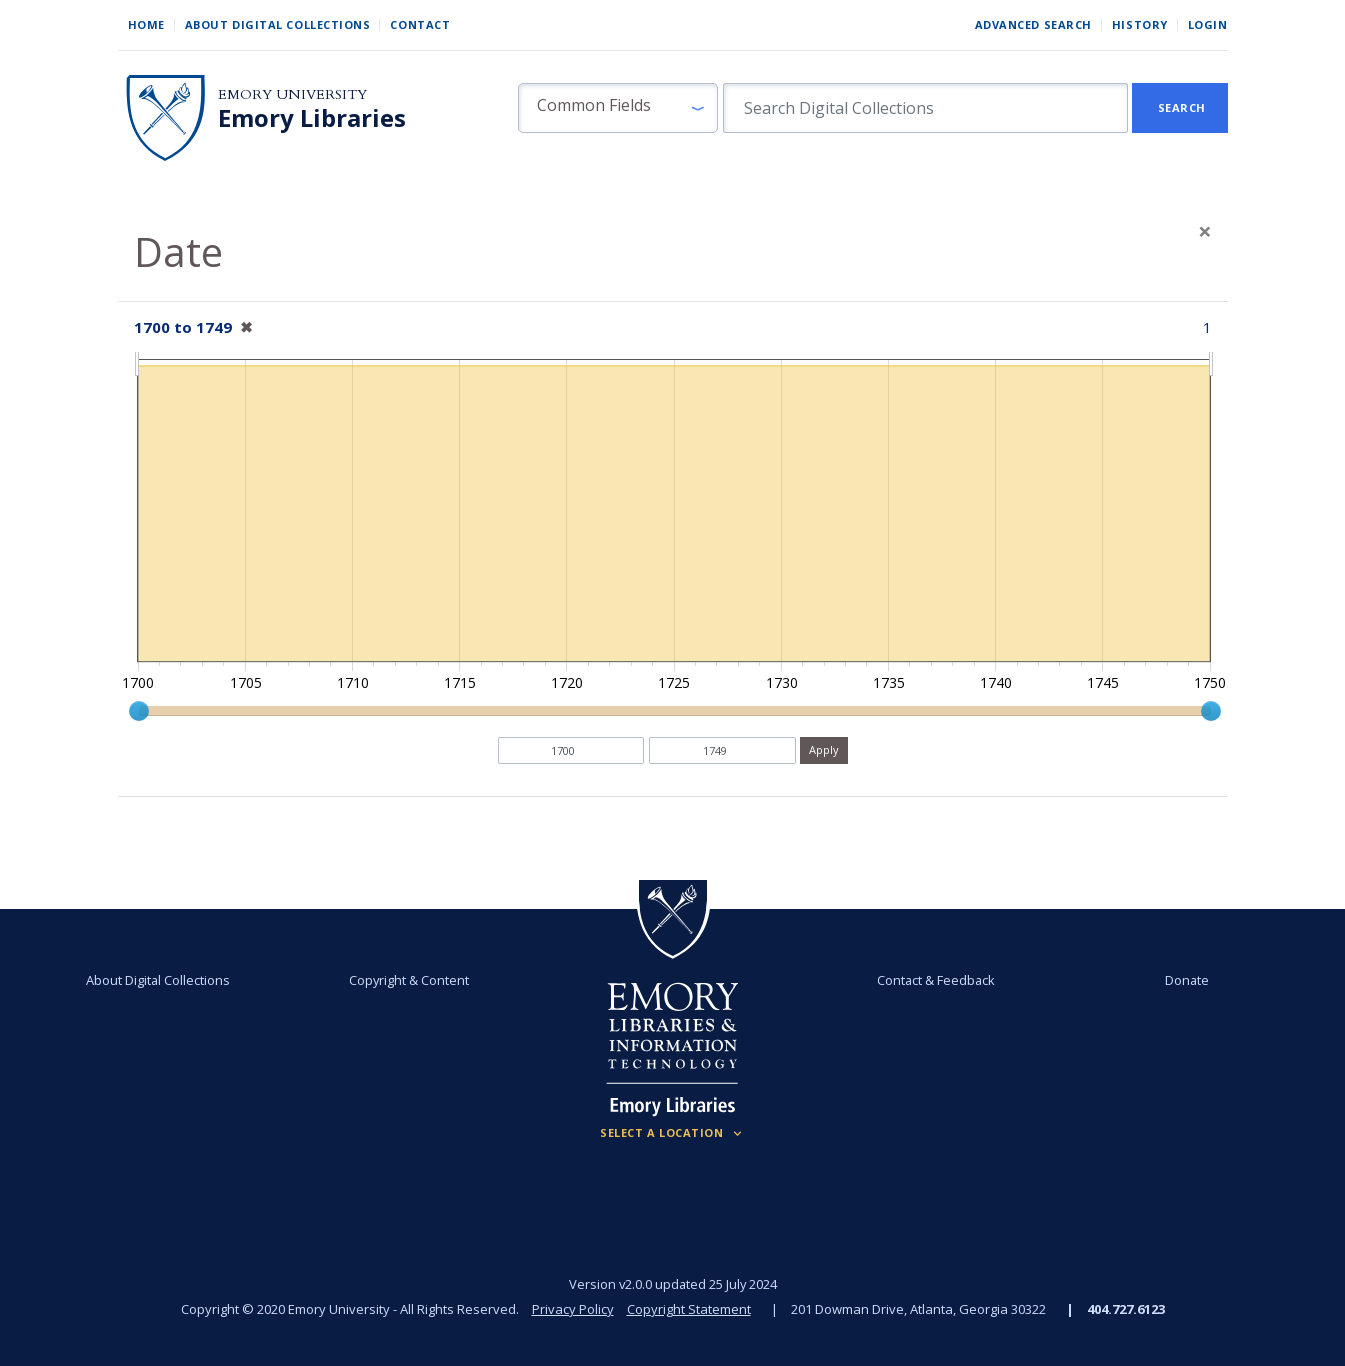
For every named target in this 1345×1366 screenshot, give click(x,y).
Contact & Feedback (936, 980)
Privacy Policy (573, 1309)
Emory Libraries (312, 118)
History (1140, 24)
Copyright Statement (689, 1309)
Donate (1187, 980)
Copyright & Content (409, 980)
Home (146, 24)
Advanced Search (1033, 24)
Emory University (292, 94)
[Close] (1205, 231)
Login (1208, 24)
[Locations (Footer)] (672, 1133)
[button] (618, 108)
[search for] (925, 108)
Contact (420, 24)
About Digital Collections (278, 24)
